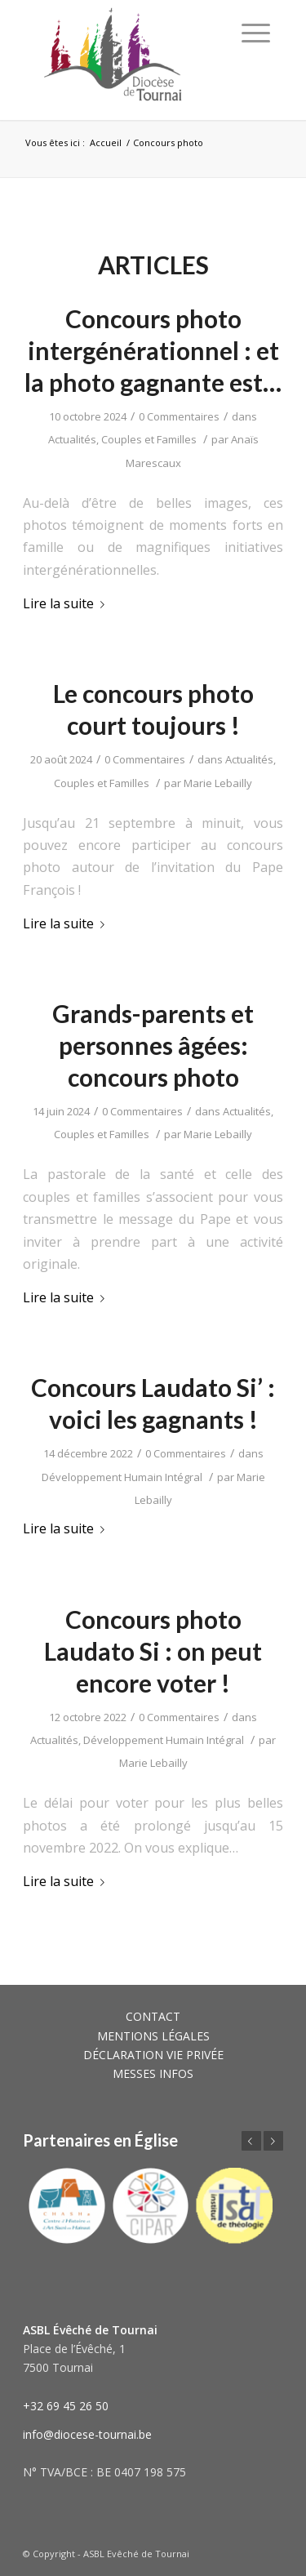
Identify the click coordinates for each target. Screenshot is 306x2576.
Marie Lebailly (218, 783)
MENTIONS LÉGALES (153, 2036)
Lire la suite (67, 603)
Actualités (72, 439)
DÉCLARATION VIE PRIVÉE (153, 2054)
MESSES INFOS (153, 2073)
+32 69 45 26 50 (66, 2406)
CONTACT (153, 2016)
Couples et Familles (149, 439)
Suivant (273, 2141)
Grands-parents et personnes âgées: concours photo (153, 1045)
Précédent (251, 2141)
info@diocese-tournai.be (87, 2434)
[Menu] (256, 32)
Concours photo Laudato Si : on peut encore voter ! (153, 1650)
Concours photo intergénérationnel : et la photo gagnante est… (153, 350)
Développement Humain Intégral (122, 1477)
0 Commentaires (179, 416)
